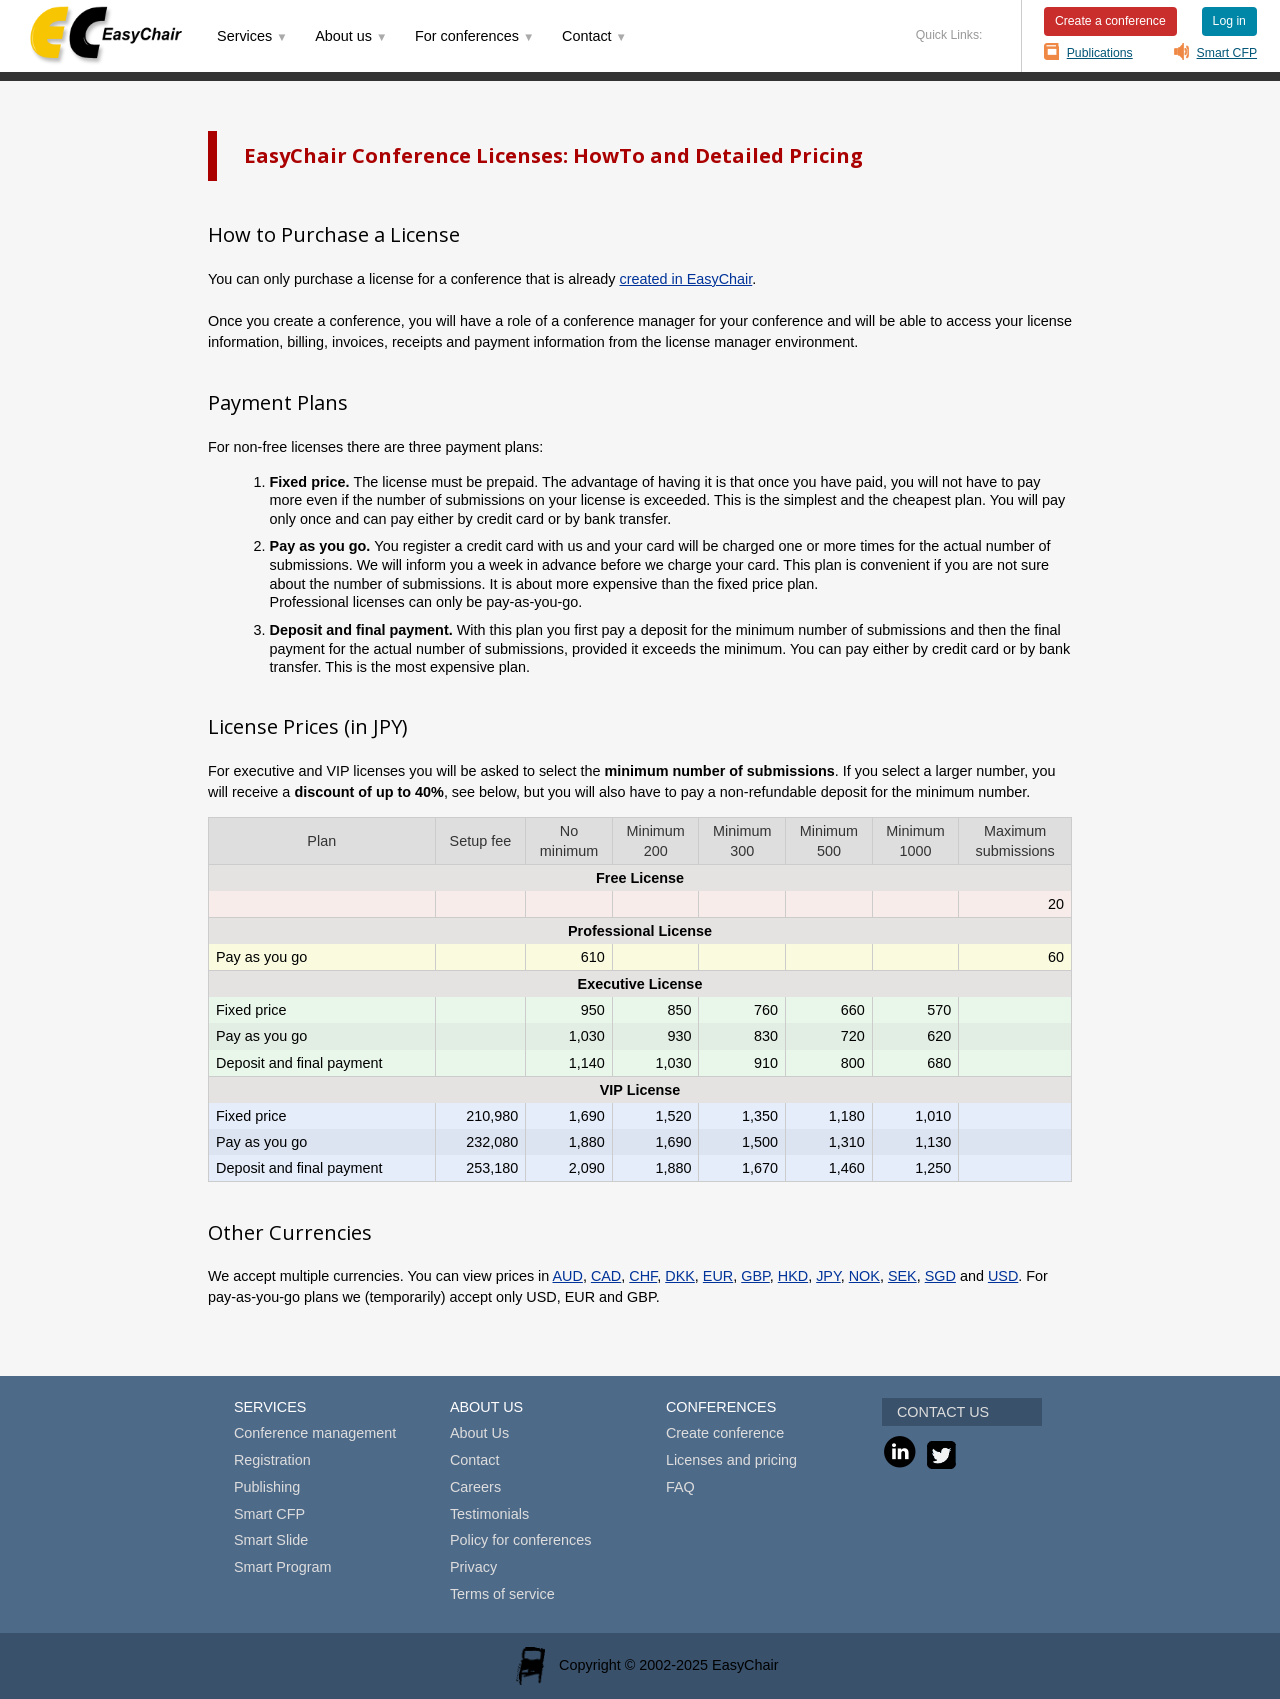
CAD (606, 1276)
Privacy (473, 1567)
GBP (755, 1276)
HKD (793, 1276)
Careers (475, 1487)
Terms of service (502, 1594)
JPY (828, 1276)
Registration (272, 1460)
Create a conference (1110, 21)
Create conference (725, 1433)
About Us (479, 1433)
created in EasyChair (685, 279)
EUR (718, 1276)
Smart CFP (1227, 53)
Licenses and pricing (731, 1460)
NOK (864, 1276)
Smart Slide (271, 1540)
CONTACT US (943, 1412)
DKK (680, 1276)
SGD (940, 1276)
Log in (1229, 21)
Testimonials (489, 1514)
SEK (902, 1276)
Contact (475, 1460)
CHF (643, 1276)
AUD (567, 1276)
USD (1003, 1276)
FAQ (680, 1487)
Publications (1100, 53)
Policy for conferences (521, 1540)
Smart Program (283, 1567)
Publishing (267, 1487)
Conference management (315, 1433)
